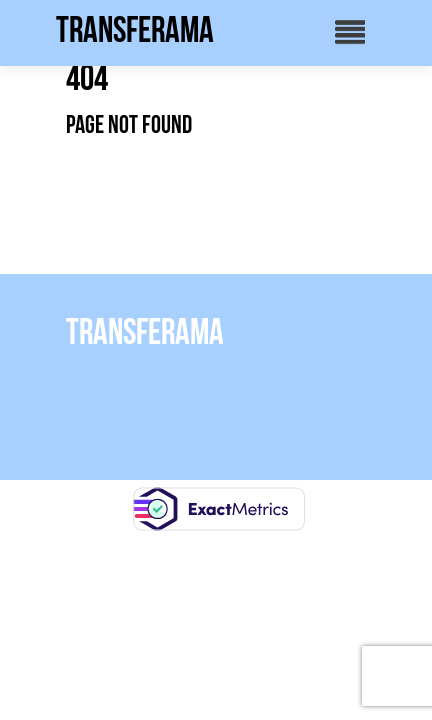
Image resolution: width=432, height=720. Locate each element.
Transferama (135, 30)
